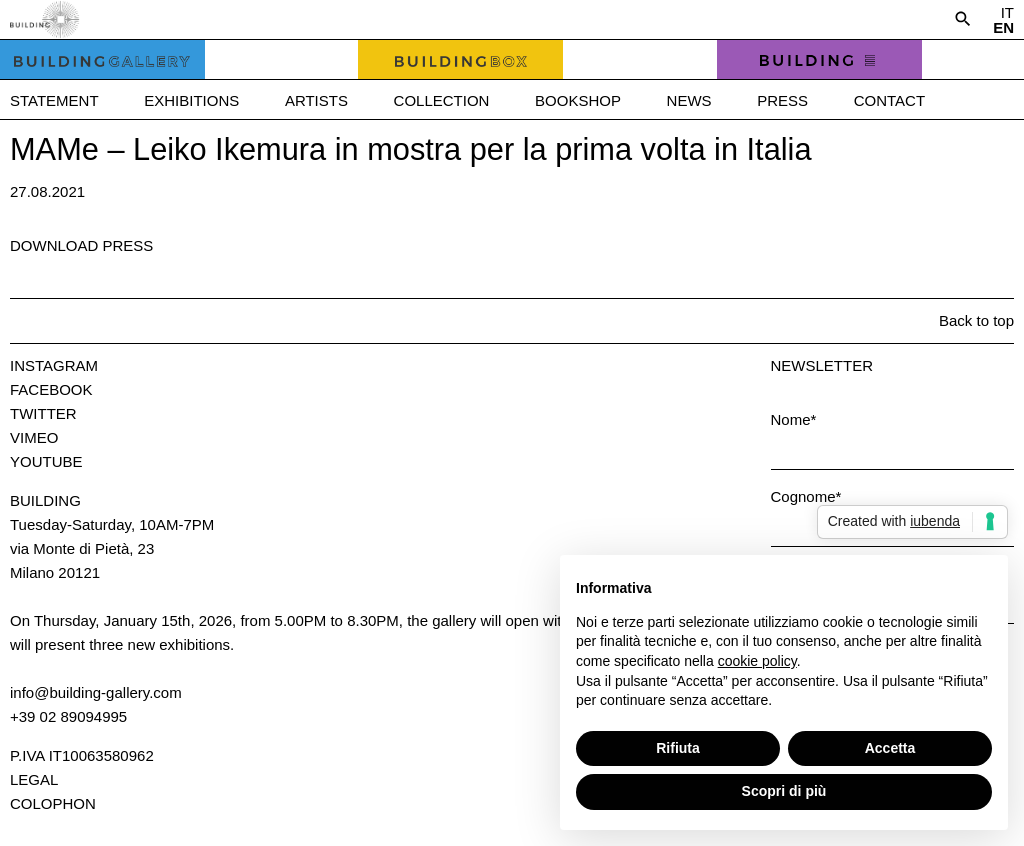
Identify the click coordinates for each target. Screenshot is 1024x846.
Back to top (976, 320)
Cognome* (806, 496)
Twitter (43, 413)
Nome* (794, 419)
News (689, 100)
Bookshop (578, 100)
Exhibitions (191, 100)
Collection (442, 100)
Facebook (51, 389)
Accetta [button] (890, 748)
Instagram (54, 365)
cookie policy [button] (757, 661)
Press (782, 100)
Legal (34, 779)
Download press (81, 245)
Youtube (46, 461)
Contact (889, 100)
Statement (54, 100)
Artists (316, 100)
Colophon (53, 803)
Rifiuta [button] (678, 748)
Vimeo (34, 437)
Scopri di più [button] (784, 791)
